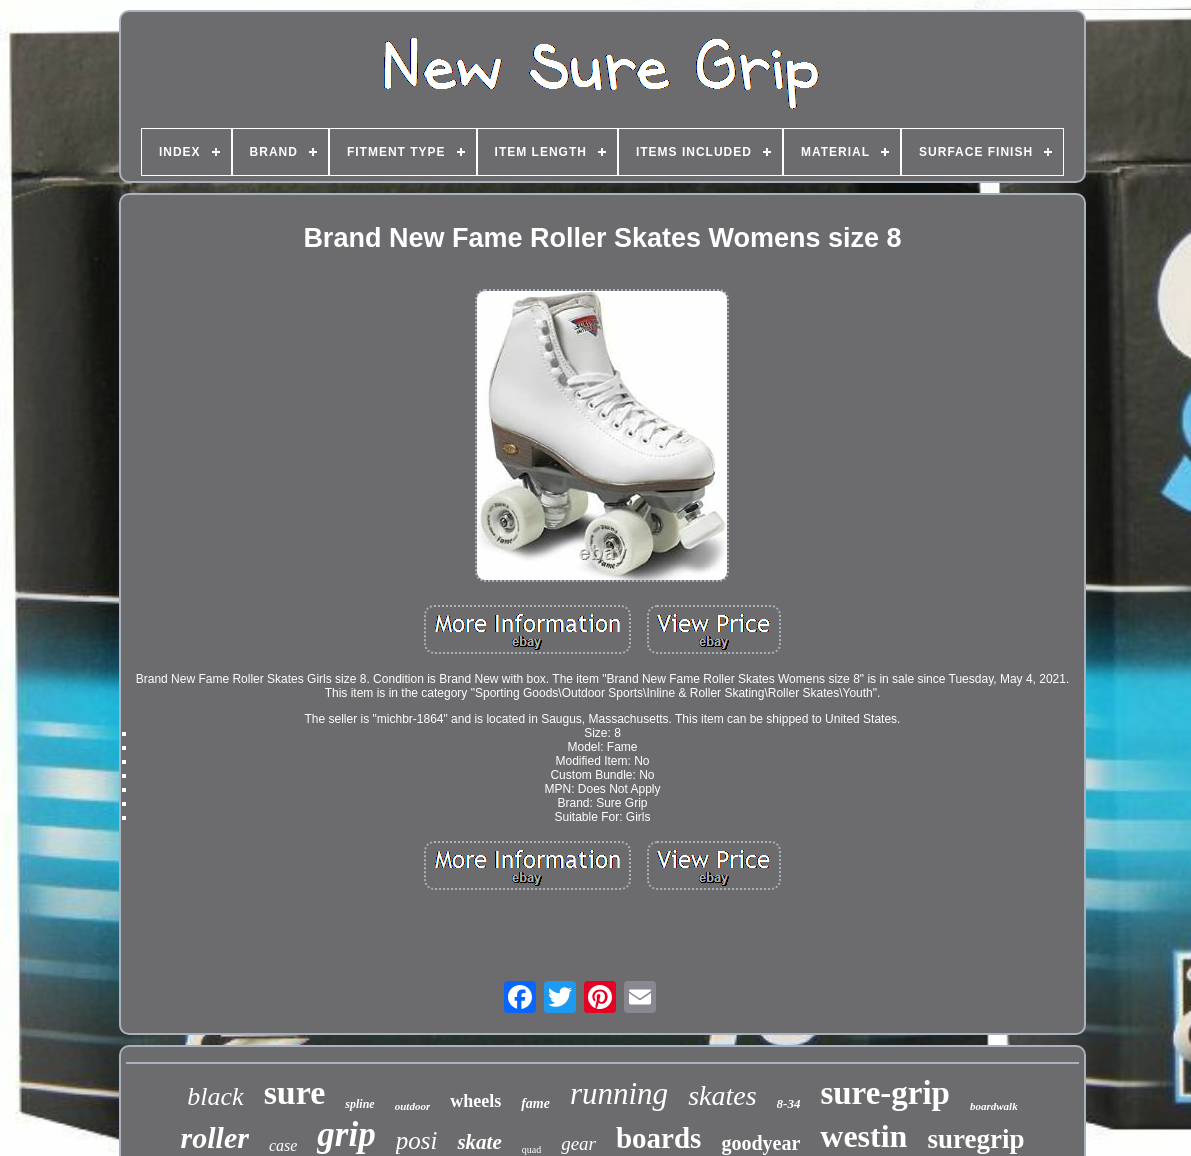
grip (346, 1134)
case (283, 1145)
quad (531, 1149)
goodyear (760, 1143)
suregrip (975, 1139)
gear (578, 1143)
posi (417, 1140)
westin (863, 1136)
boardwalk (994, 1106)
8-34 (789, 1103)
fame (535, 1103)
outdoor (412, 1106)
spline (359, 1104)
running (619, 1093)
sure (295, 1092)
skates (722, 1095)
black (215, 1096)
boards (658, 1138)
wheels (475, 1101)
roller (215, 1137)
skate (479, 1142)
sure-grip (885, 1093)
